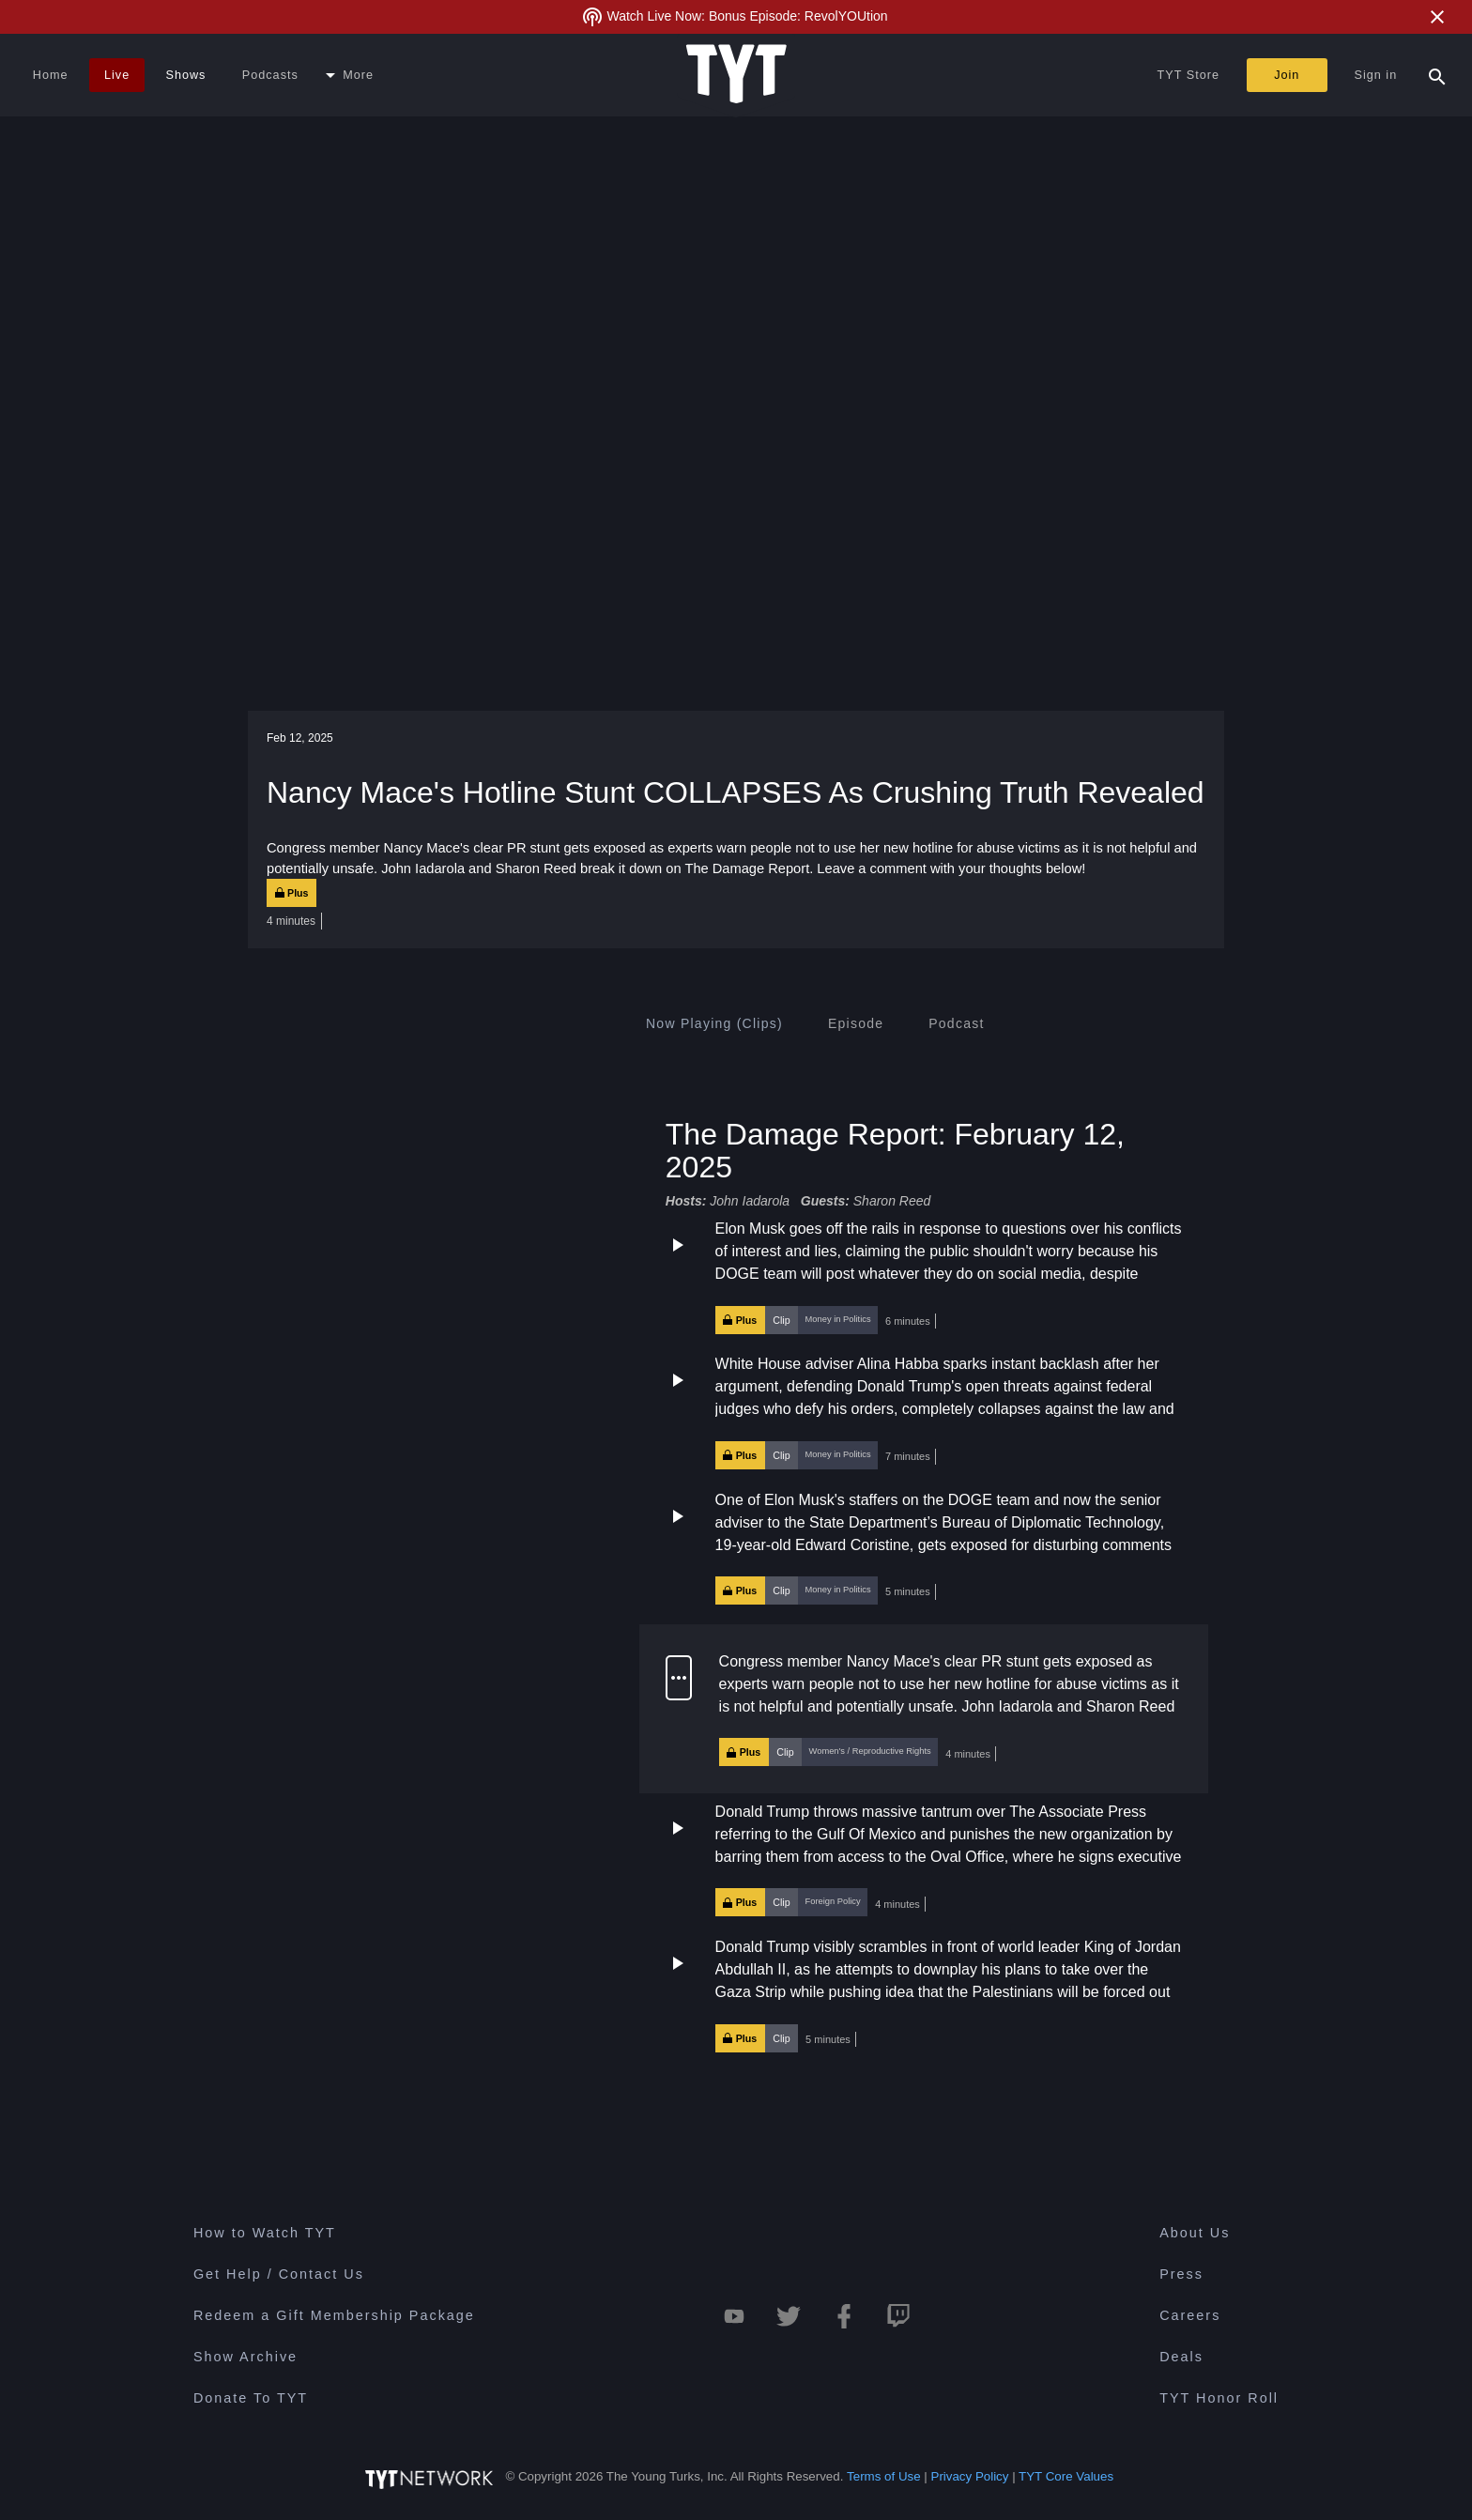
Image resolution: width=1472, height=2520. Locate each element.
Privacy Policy (970, 2476)
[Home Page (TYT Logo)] (736, 75)
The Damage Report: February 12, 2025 (895, 1149)
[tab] (714, 1023)
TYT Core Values (1066, 2476)
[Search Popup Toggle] (1437, 75)
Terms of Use (884, 2476)
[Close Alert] (1437, 17)
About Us (1194, 2232)
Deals (1181, 2356)
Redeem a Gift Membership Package (334, 2315)
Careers (1189, 2315)
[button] (924, 1276)
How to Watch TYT (264, 2232)
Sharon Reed (892, 1200)
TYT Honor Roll (1219, 2397)
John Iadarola (750, 1200)
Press (1181, 2274)
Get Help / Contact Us (278, 2274)
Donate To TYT (250, 2397)
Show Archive (245, 2356)
